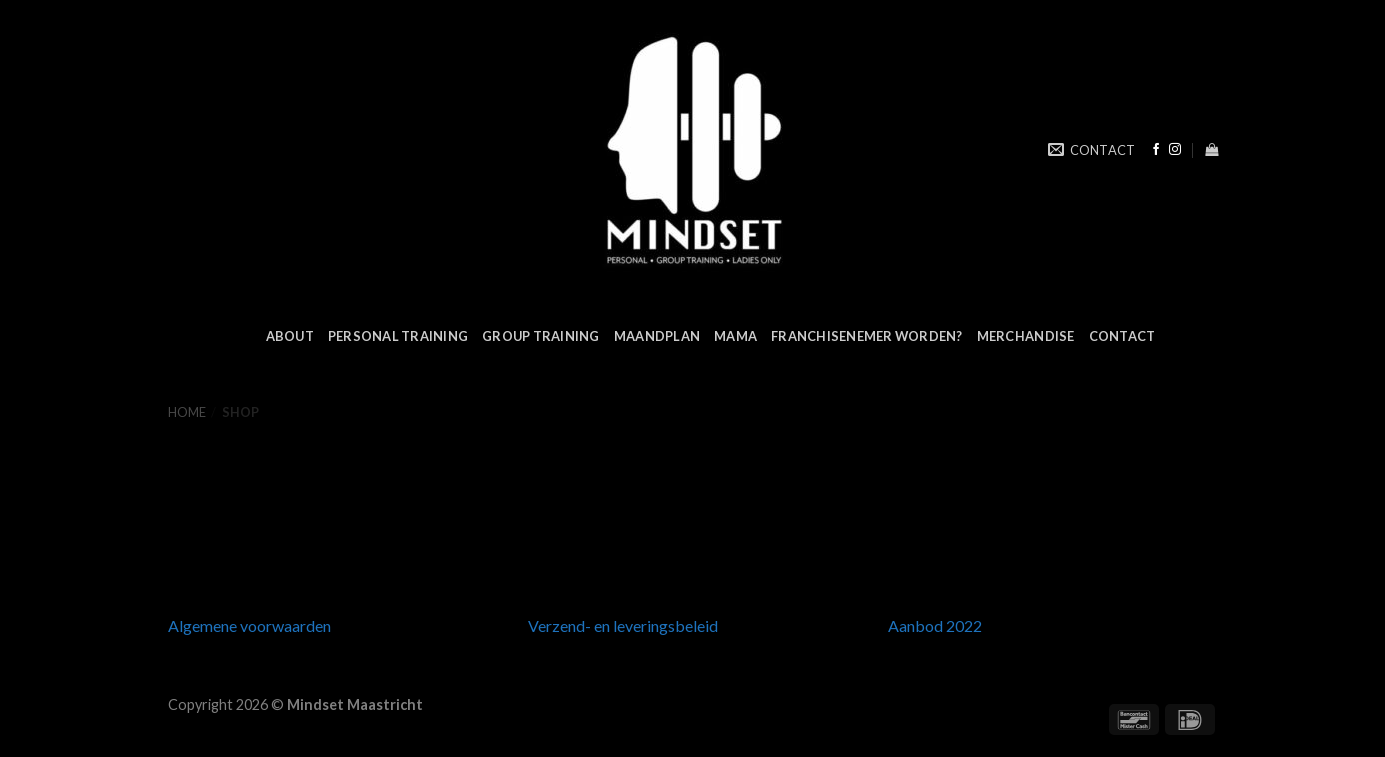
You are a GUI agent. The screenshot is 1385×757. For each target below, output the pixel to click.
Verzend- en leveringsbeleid (623, 625)
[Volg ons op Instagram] (1175, 150)
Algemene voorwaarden (249, 625)
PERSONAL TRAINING (398, 336)
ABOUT (290, 336)
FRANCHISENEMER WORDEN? (867, 336)
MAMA (735, 336)
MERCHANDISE (1026, 336)
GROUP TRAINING (541, 336)
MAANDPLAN (657, 336)
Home (187, 412)
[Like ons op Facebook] (1156, 150)
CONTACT (1122, 336)
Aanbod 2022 (935, 625)
